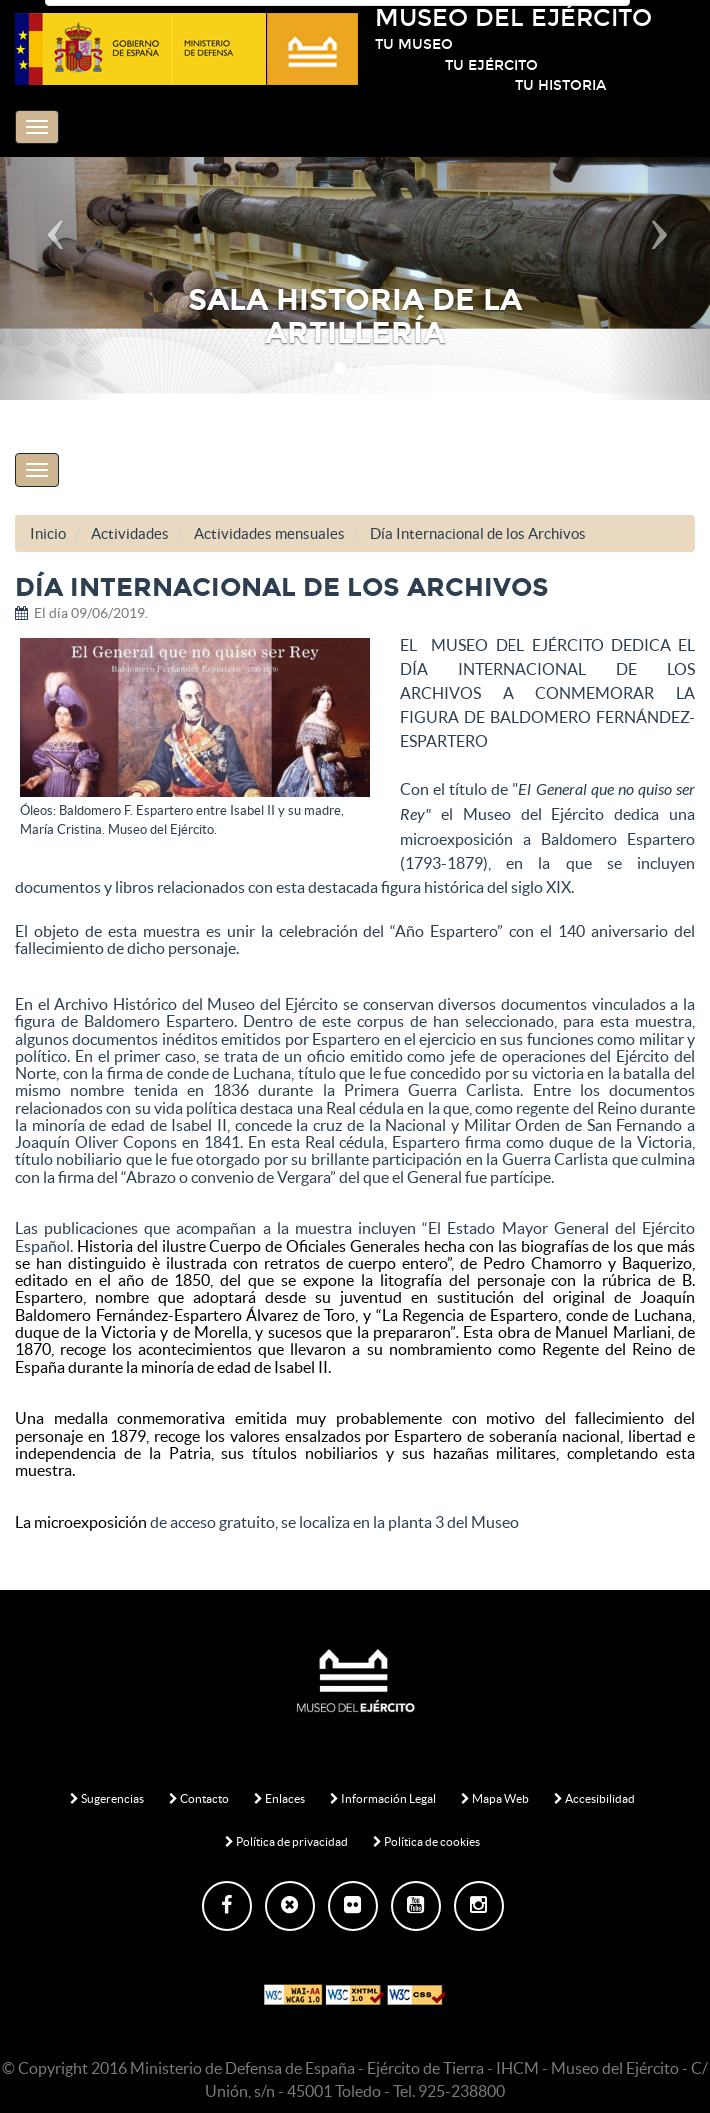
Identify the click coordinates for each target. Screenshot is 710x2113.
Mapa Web (495, 1798)
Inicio (48, 533)
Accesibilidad (594, 1798)
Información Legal (383, 1798)
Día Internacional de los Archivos (478, 533)
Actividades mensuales (269, 533)
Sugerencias (107, 1798)
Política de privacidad (286, 1841)
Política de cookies (426, 1841)
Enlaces (279, 1798)
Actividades (130, 533)
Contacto (199, 1798)
